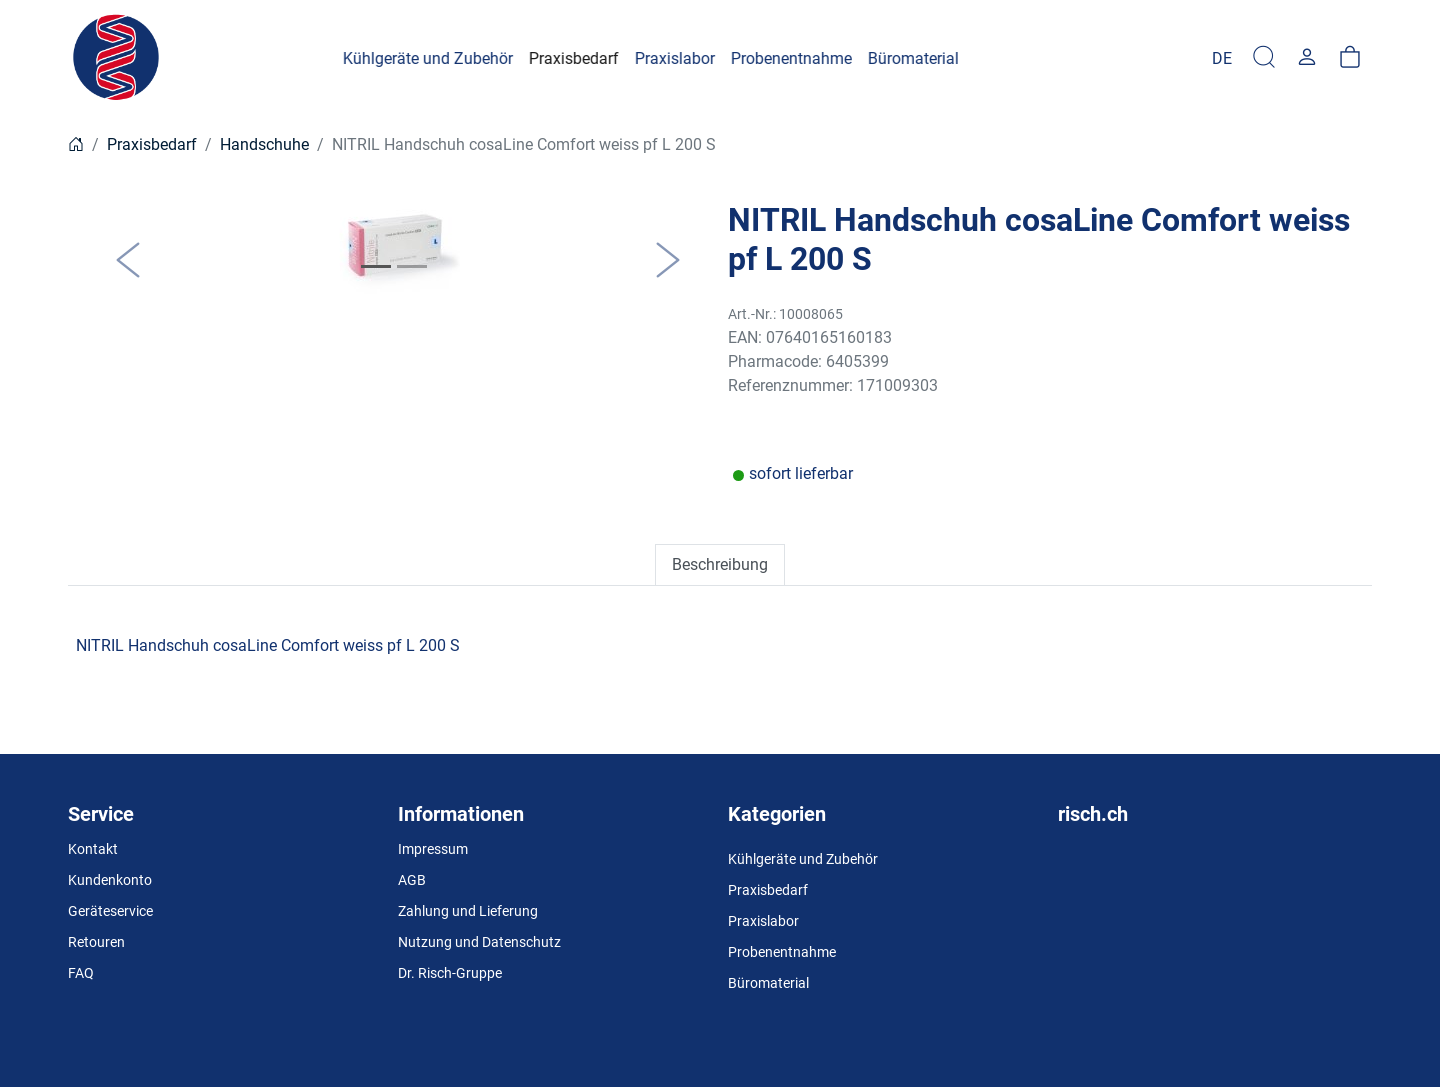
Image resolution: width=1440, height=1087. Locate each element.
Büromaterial (768, 983)
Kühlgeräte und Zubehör (803, 859)
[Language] (1222, 58)
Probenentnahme (782, 952)
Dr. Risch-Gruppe (450, 973)
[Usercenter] (1307, 58)
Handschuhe (264, 144)
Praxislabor (763, 921)
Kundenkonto (110, 880)
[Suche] (1264, 58)
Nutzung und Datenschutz (479, 942)
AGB (412, 880)
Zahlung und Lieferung (468, 911)
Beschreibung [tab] (720, 564)
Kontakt (93, 849)
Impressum (433, 849)
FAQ (81, 973)
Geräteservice (110, 911)
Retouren (96, 942)
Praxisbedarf (152, 144)
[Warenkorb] (1350, 58)
